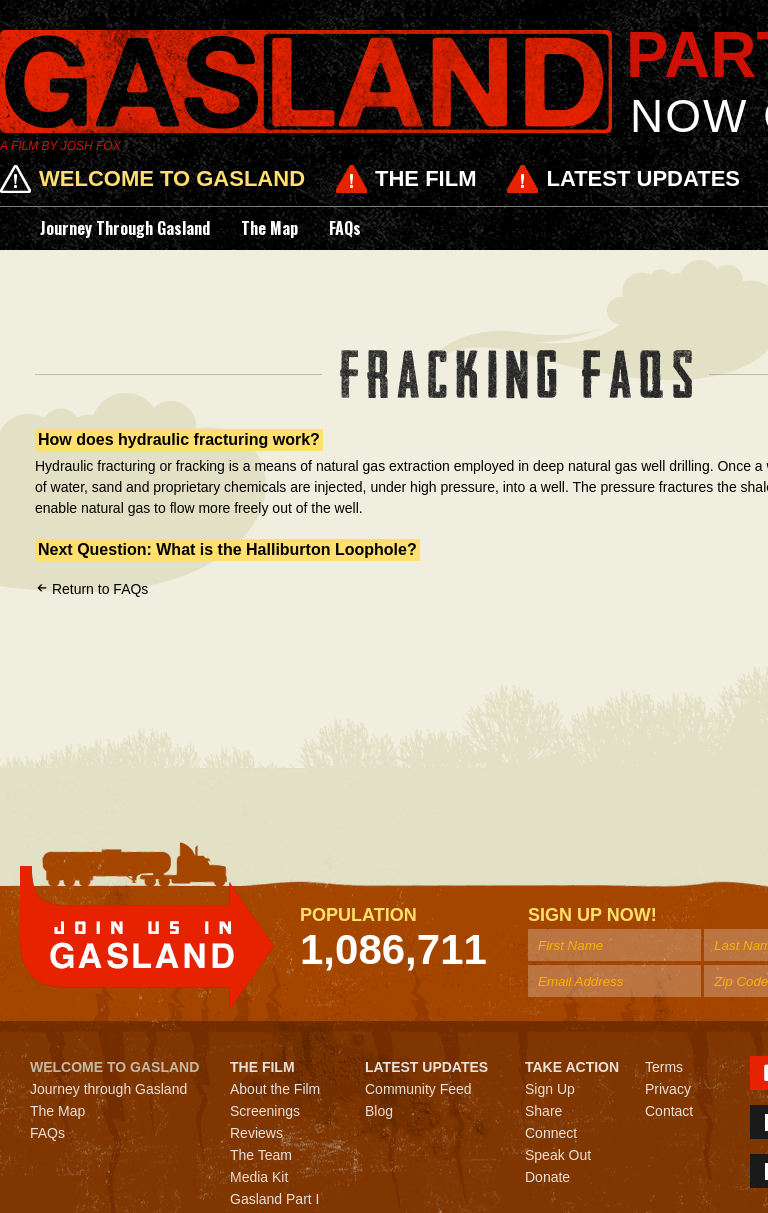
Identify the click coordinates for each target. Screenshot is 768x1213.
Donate (547, 1177)
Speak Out (558, 1155)
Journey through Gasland (125, 228)
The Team (261, 1155)
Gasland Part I (275, 1199)
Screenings (265, 1111)
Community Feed (418, 1089)
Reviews (256, 1133)
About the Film (275, 1089)
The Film (425, 178)
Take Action (572, 1067)
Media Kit (259, 1177)
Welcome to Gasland (172, 178)
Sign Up (550, 1089)
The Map (269, 228)
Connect (551, 1133)
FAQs (345, 228)
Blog (379, 1111)
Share (543, 1111)
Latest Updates (643, 178)
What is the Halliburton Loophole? (286, 549)
